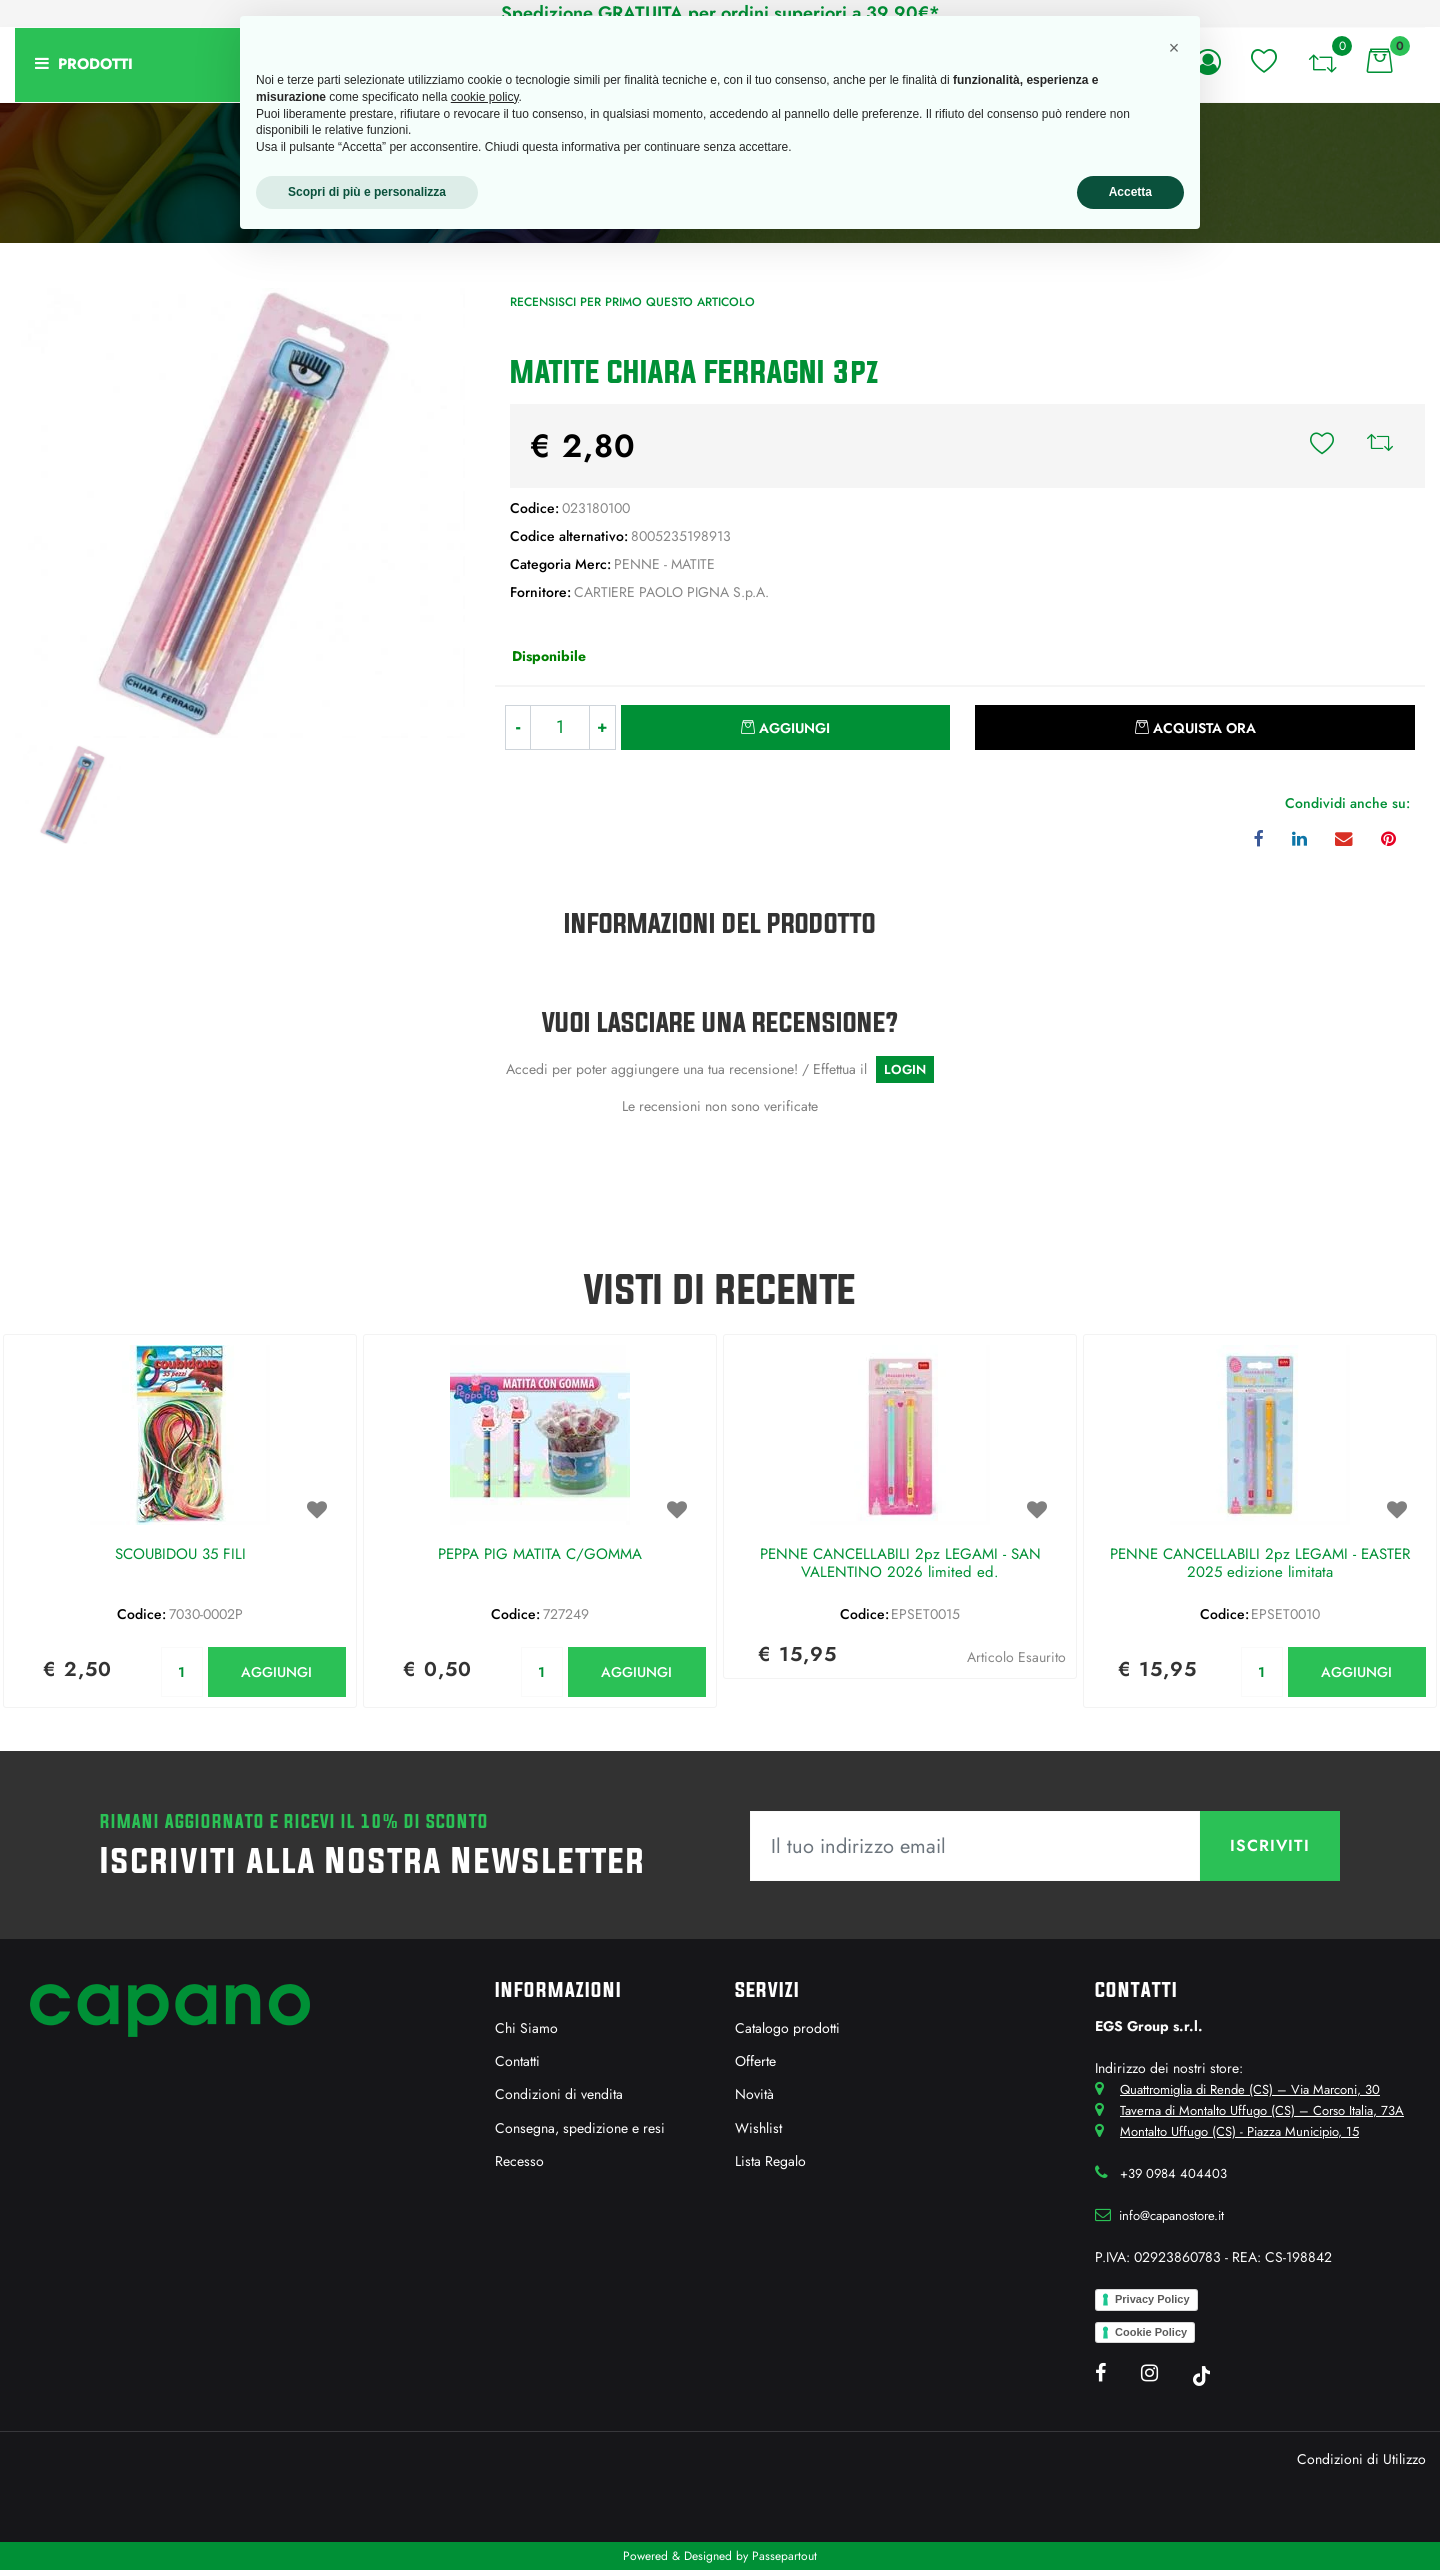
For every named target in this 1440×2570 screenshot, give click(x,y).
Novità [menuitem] (754, 2094)
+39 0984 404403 (1173, 2173)
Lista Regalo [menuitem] (770, 2161)
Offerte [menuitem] (755, 2061)
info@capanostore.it (1171, 2215)
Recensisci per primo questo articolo (632, 302)
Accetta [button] (1130, 192)
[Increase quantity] (603, 727)
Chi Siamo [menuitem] (526, 2028)
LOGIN (905, 1069)
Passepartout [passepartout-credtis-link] (784, 2556)
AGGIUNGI (276, 1672)
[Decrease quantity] (517, 727)
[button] (240, 511)
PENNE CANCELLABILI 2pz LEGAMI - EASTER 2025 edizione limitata (1260, 1564)
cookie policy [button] (485, 97)
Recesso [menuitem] (519, 2161)
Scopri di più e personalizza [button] (367, 192)
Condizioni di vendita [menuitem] (559, 2094)
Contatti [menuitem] (517, 2061)
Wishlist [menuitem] (758, 2128)
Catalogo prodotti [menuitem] (787, 2028)
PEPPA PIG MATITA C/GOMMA (540, 1555)
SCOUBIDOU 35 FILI (180, 1555)
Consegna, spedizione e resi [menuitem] (580, 2128)
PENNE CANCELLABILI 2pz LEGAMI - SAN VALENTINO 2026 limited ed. (900, 1564)
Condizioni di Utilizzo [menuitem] (1361, 2459)
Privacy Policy (1152, 2299)
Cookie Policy (1151, 2332)
